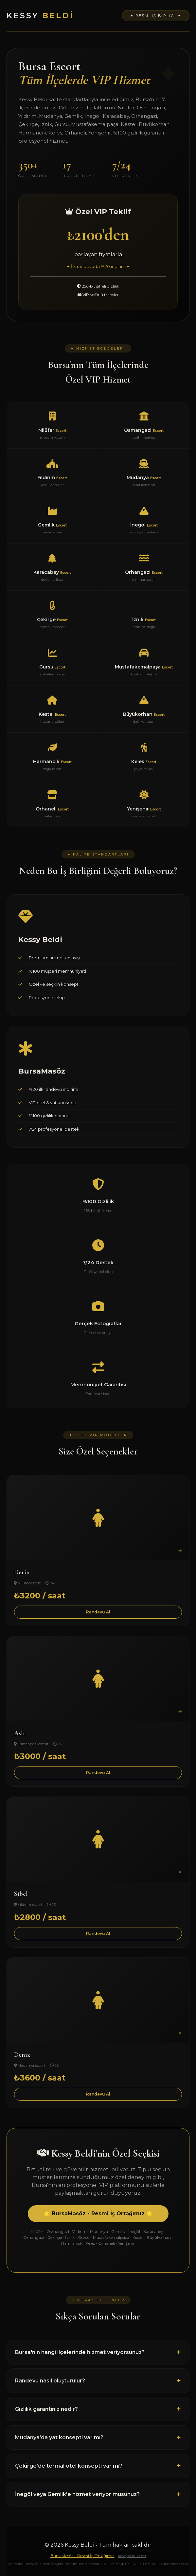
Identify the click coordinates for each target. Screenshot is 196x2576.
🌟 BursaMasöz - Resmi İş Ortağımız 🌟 (98, 2213)
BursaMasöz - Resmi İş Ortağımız (82, 2555)
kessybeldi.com (132, 2555)
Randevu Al (98, 1612)
